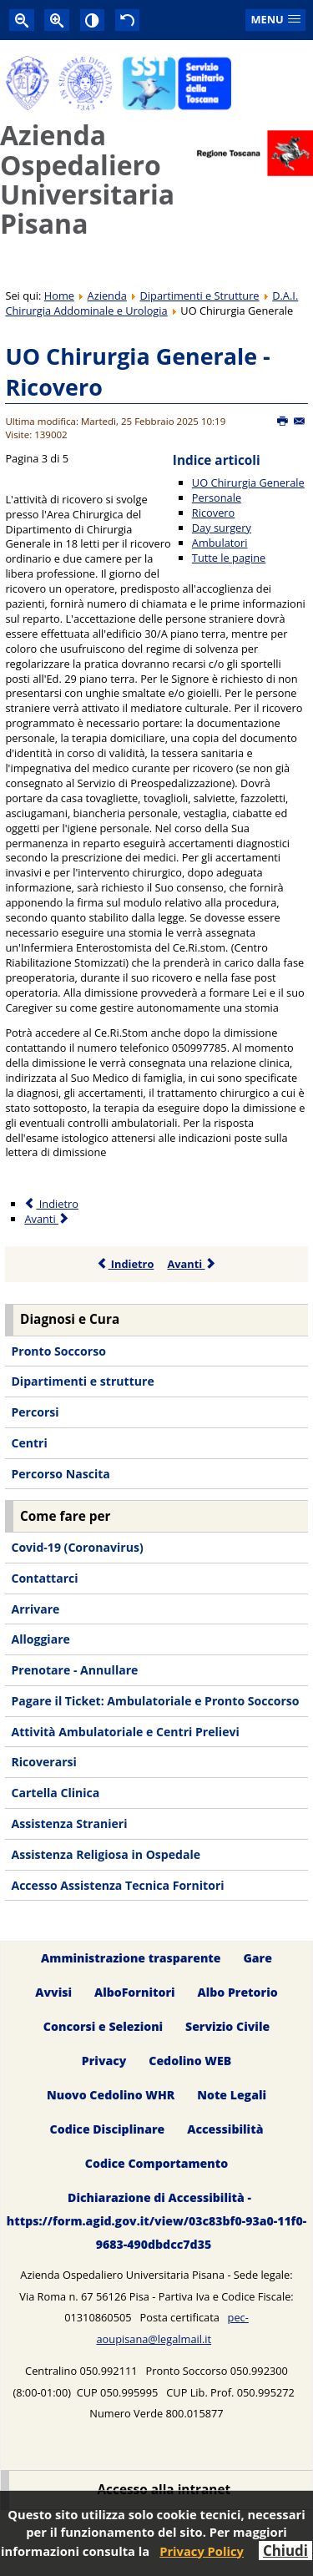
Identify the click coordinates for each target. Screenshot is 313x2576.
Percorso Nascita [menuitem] (60, 1474)
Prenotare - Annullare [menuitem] (74, 1670)
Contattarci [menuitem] (44, 1578)
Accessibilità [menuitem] (225, 2129)
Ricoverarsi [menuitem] (43, 1762)
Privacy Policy (201, 2551)
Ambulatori (220, 542)
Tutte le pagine (228, 557)
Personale (216, 497)
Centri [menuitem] (29, 1443)
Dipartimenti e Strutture (200, 295)
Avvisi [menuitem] (53, 1992)
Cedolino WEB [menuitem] (190, 2060)
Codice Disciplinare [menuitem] (107, 2129)
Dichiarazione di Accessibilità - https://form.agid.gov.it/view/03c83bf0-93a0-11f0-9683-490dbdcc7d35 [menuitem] (156, 2221)
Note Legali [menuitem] (231, 2095)
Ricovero (213, 512)
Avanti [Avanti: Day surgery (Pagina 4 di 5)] (47, 1218)
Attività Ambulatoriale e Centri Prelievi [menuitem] (125, 1732)
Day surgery (221, 527)
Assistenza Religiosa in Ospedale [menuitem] (105, 1854)
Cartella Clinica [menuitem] (55, 1793)
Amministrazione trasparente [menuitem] (130, 1958)
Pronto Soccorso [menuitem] (58, 1351)
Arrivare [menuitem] (35, 1609)
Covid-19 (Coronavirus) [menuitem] (77, 1547)
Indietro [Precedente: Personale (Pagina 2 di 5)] (51, 1203)
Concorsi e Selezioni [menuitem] (103, 2026)
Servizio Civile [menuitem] (227, 2026)
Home (59, 295)
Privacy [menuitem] (104, 2060)
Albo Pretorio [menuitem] (237, 1992)
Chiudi (285, 2550)
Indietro (125, 1263)
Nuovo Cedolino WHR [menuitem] (110, 2095)
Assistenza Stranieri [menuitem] (69, 1823)
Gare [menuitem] (257, 1958)
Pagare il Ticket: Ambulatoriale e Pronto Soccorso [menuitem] (155, 1701)
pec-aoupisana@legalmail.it (172, 2328)
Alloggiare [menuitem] (40, 1639)
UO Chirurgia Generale (248, 482)
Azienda (107, 295)
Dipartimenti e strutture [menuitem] (82, 1381)
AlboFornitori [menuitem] (134, 1992)
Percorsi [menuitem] (34, 1412)
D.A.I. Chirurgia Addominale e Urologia (151, 303)
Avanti (191, 1263)
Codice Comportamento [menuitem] (156, 2163)
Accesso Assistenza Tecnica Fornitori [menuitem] (117, 1885)
